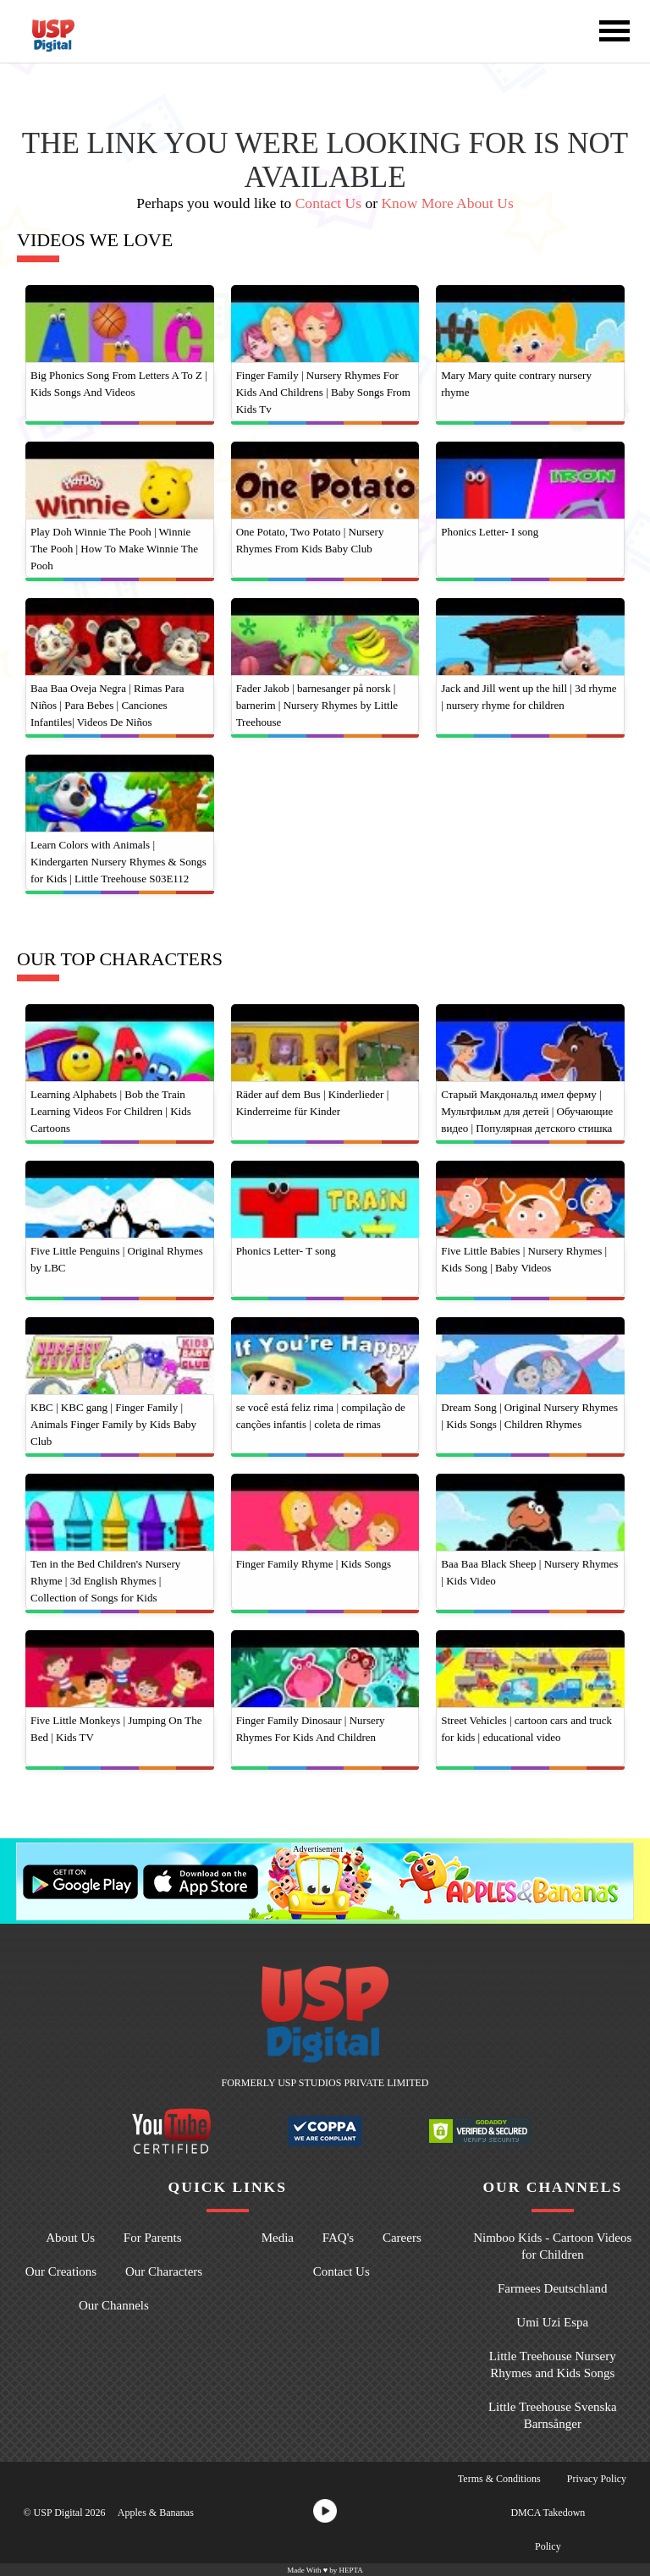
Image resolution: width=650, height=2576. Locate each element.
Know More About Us (447, 203)
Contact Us (328, 203)
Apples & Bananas (156, 2512)
